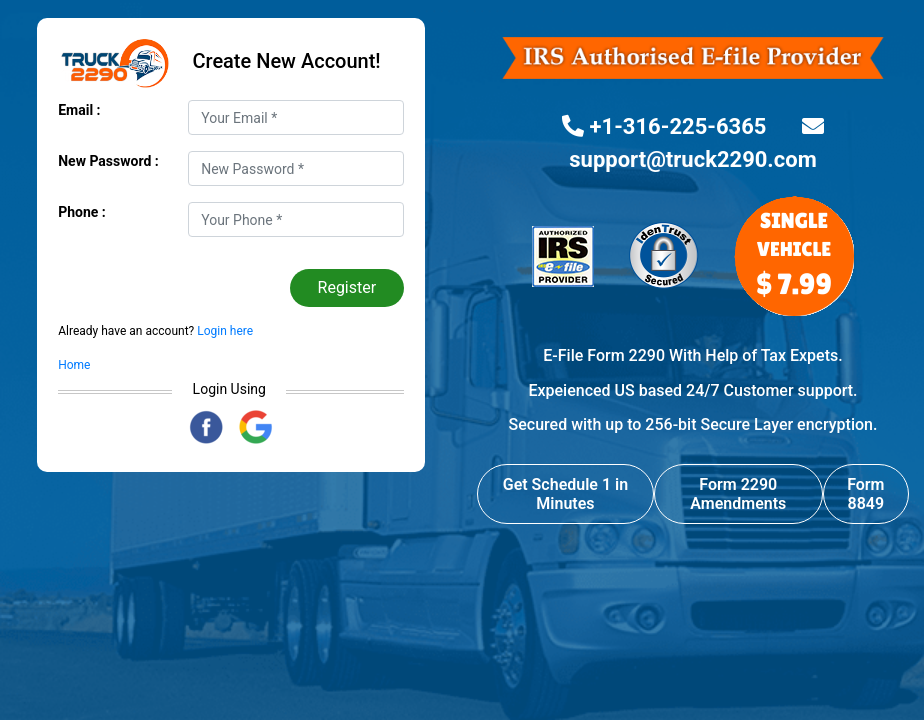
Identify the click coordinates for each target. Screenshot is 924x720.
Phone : (82, 212)
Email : (79, 110)
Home (74, 365)
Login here (223, 331)
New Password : (108, 161)
